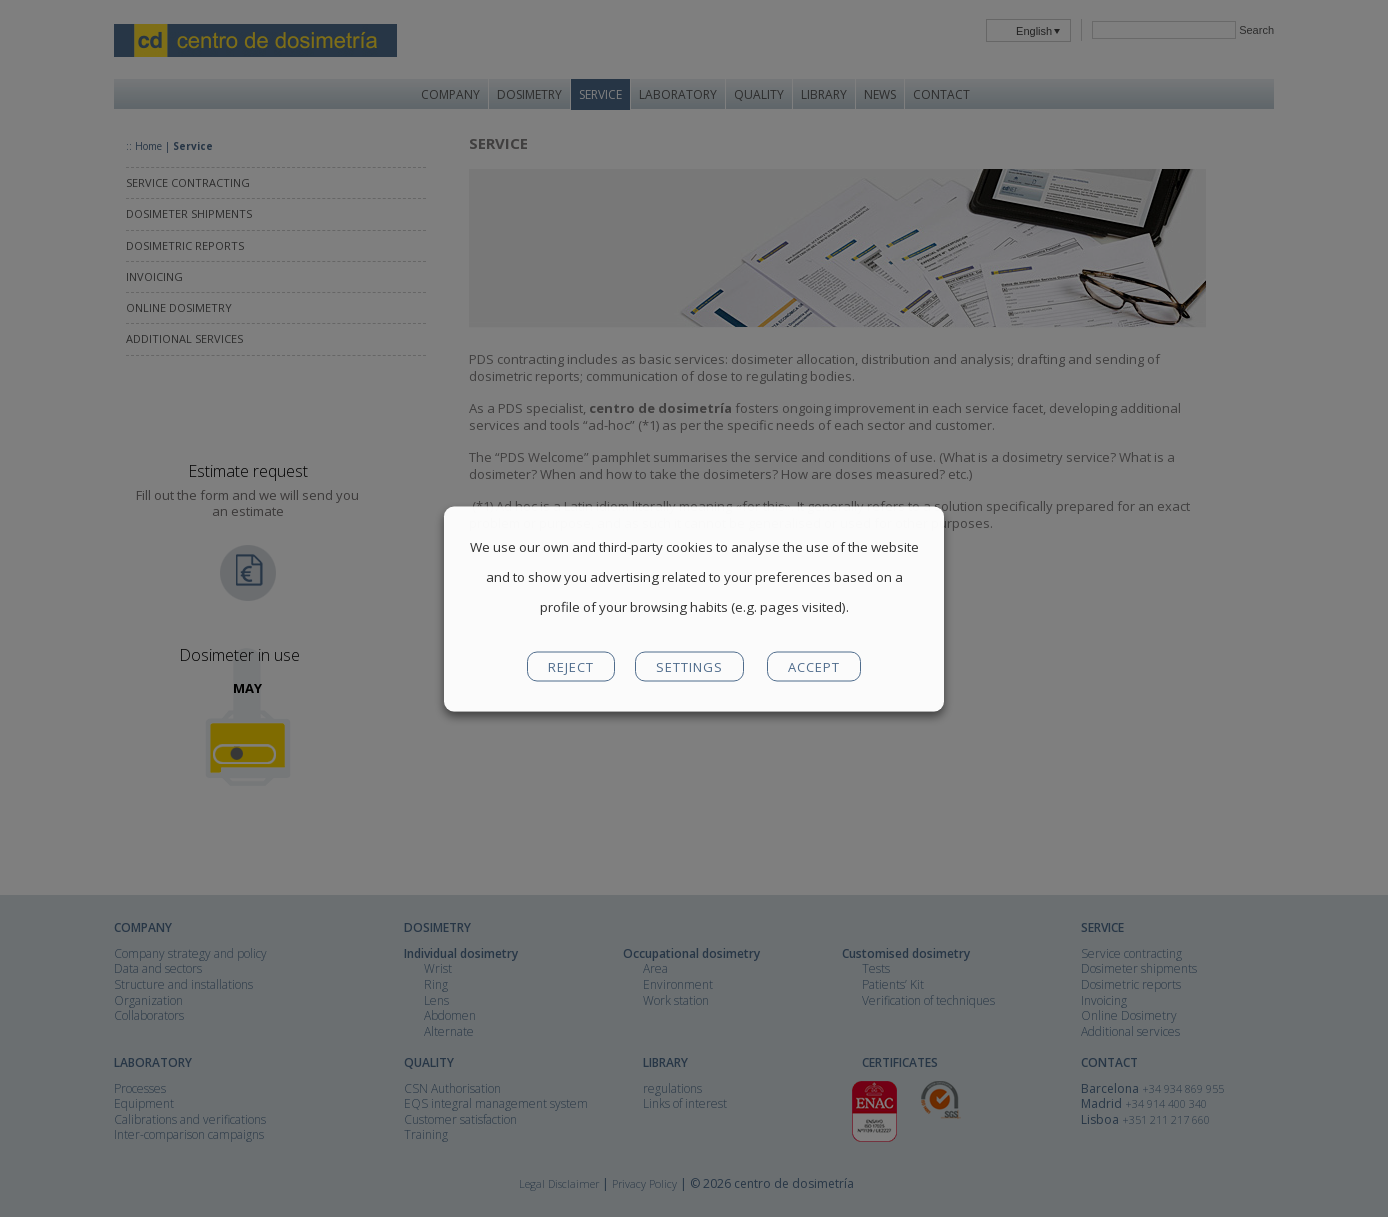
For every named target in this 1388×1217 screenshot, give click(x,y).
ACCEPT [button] (814, 666)
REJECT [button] (571, 666)
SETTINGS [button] (689, 666)
